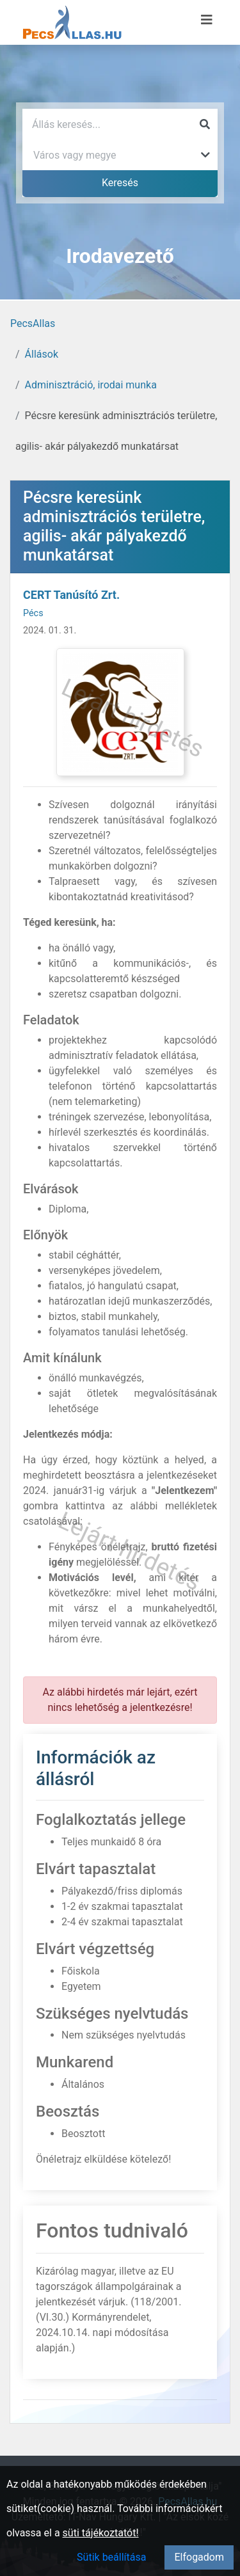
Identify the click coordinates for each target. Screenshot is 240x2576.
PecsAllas (32, 323)
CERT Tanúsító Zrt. (71, 594)
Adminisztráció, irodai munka (91, 385)
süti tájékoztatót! (101, 2533)
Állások (41, 354)
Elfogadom (199, 2557)
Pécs (33, 613)
